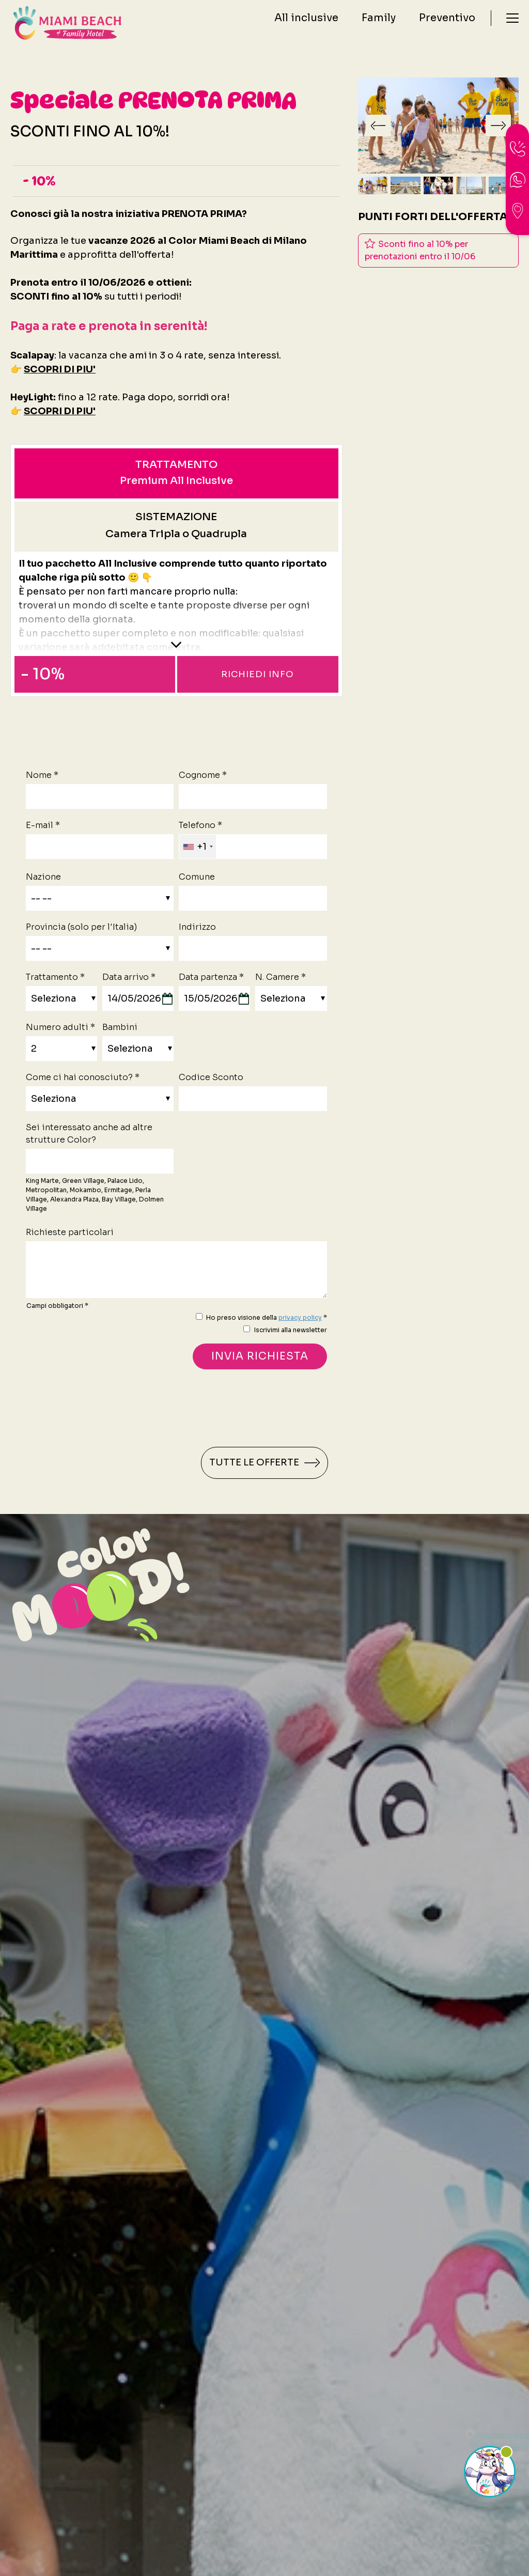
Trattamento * (55, 977)
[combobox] (197, 846)
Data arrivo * (128, 977)
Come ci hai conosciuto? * (82, 1077)
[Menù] (512, 23)
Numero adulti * (60, 1027)
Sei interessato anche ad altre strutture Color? (89, 1133)
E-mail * (43, 825)
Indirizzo (197, 927)
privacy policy (300, 1317)
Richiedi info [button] (257, 674)
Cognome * (203, 775)
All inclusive (306, 23)
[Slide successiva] (498, 125)
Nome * (42, 775)
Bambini (119, 1027)
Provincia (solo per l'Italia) (81, 927)
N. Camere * (280, 977)
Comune (197, 876)
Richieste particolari (70, 1232)
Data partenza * (211, 977)
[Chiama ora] (517, 149)
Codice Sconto (211, 1077)
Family (379, 23)
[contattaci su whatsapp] (517, 180)
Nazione (43, 876)
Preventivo (447, 23)
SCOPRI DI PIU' (60, 369)
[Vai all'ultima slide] (378, 125)
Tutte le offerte (264, 1463)
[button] (372, 185)
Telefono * (200, 825)
